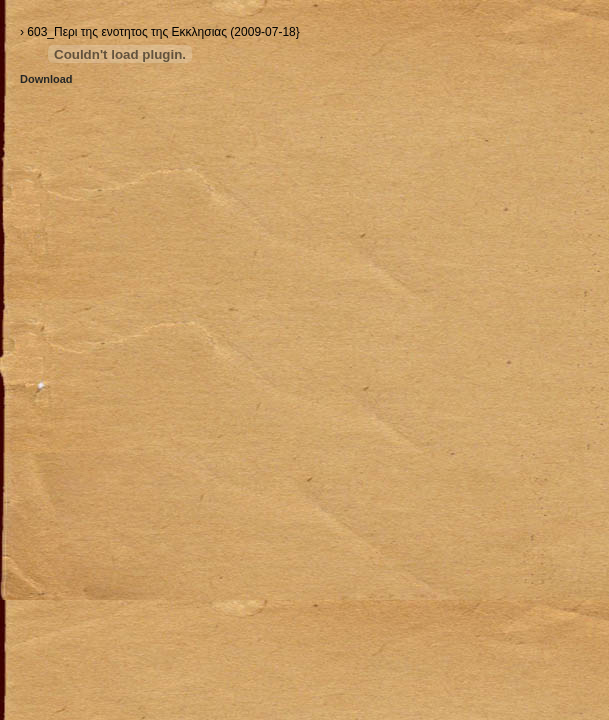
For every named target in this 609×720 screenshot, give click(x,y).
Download (46, 79)
